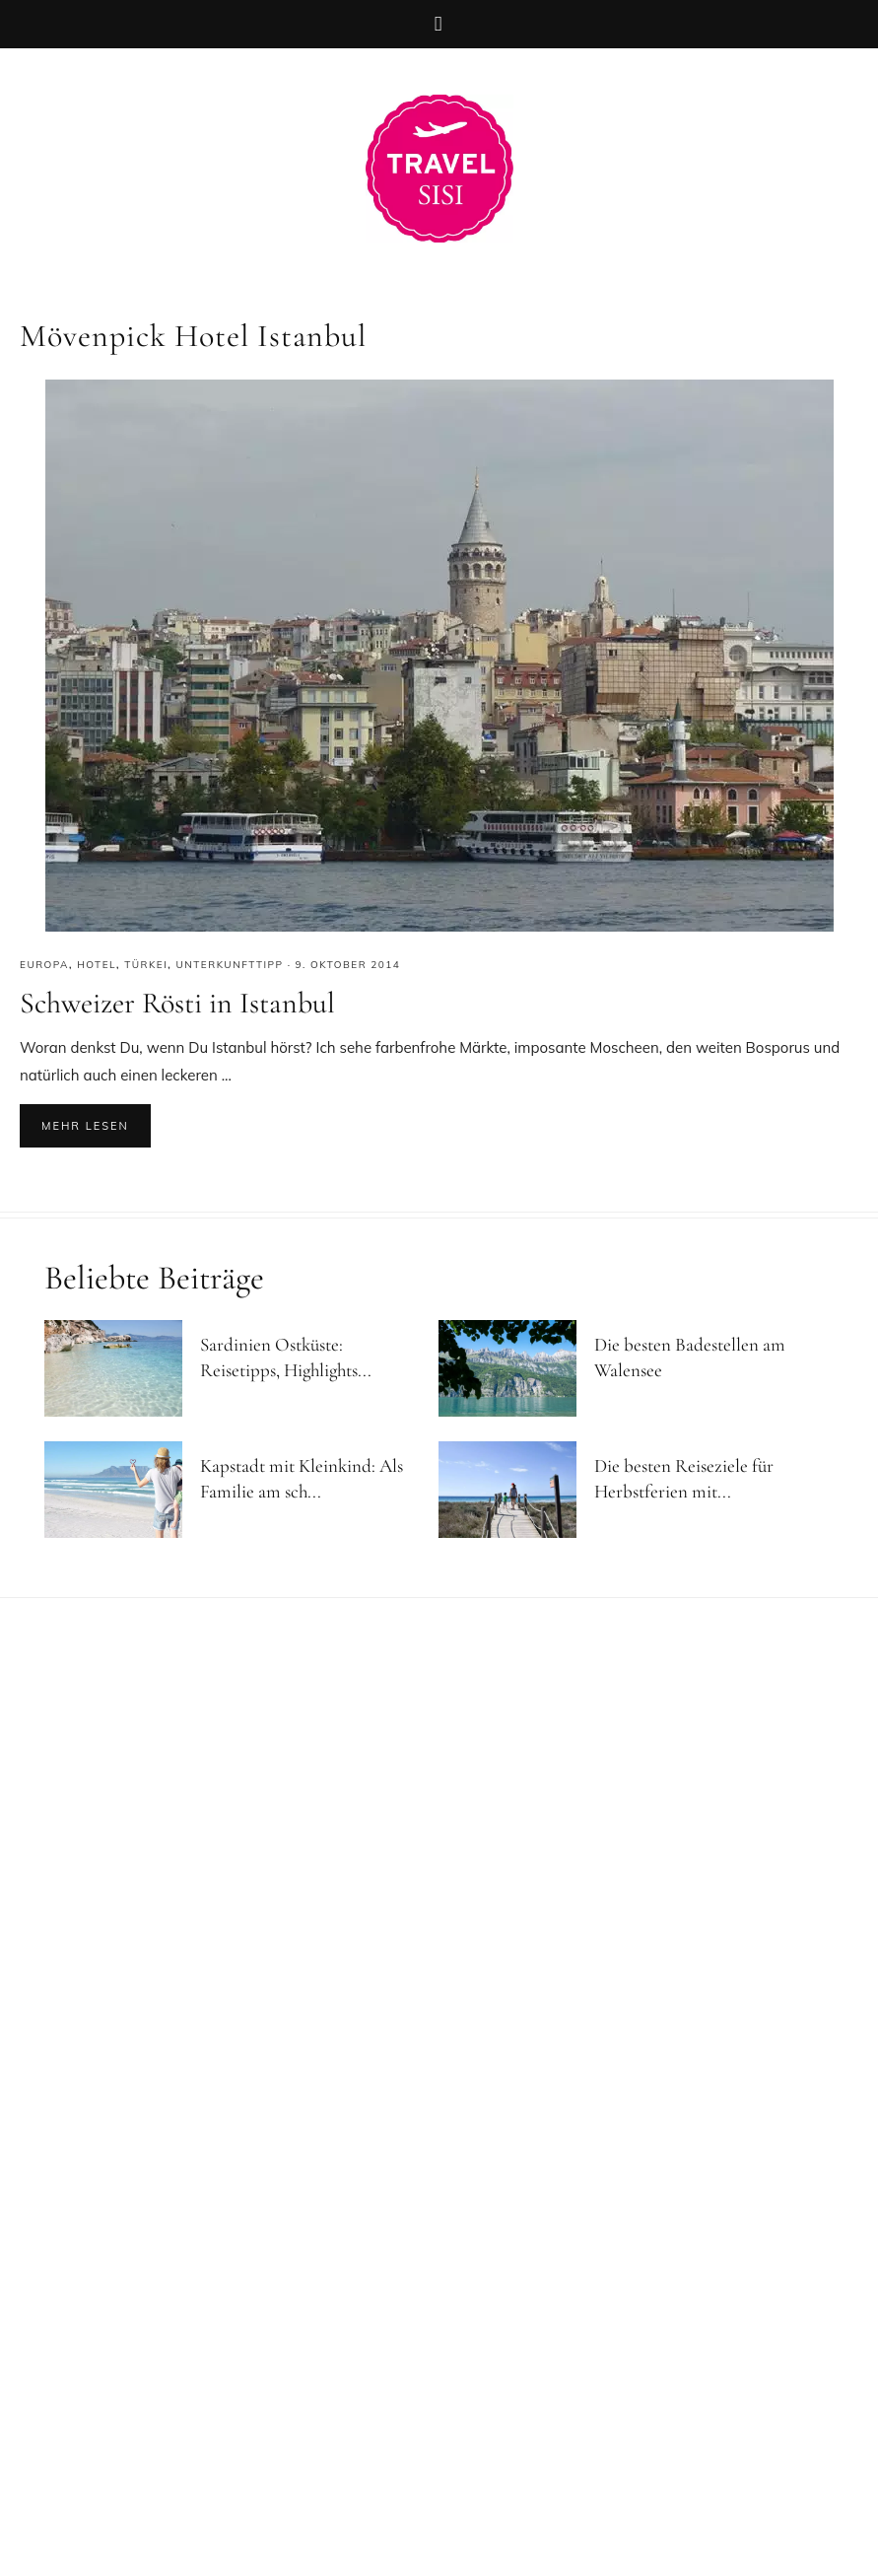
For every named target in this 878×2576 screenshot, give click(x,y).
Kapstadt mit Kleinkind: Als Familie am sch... (301, 1478)
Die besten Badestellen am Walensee (689, 1357)
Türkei (146, 964)
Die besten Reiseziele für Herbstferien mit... (684, 1478)
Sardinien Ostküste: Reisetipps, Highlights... (285, 1357)
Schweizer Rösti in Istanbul (177, 1003)
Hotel (96, 964)
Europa (44, 964)
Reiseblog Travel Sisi (439, 169)
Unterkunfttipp (230, 964)
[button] (439, 24)
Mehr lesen (85, 1126)
